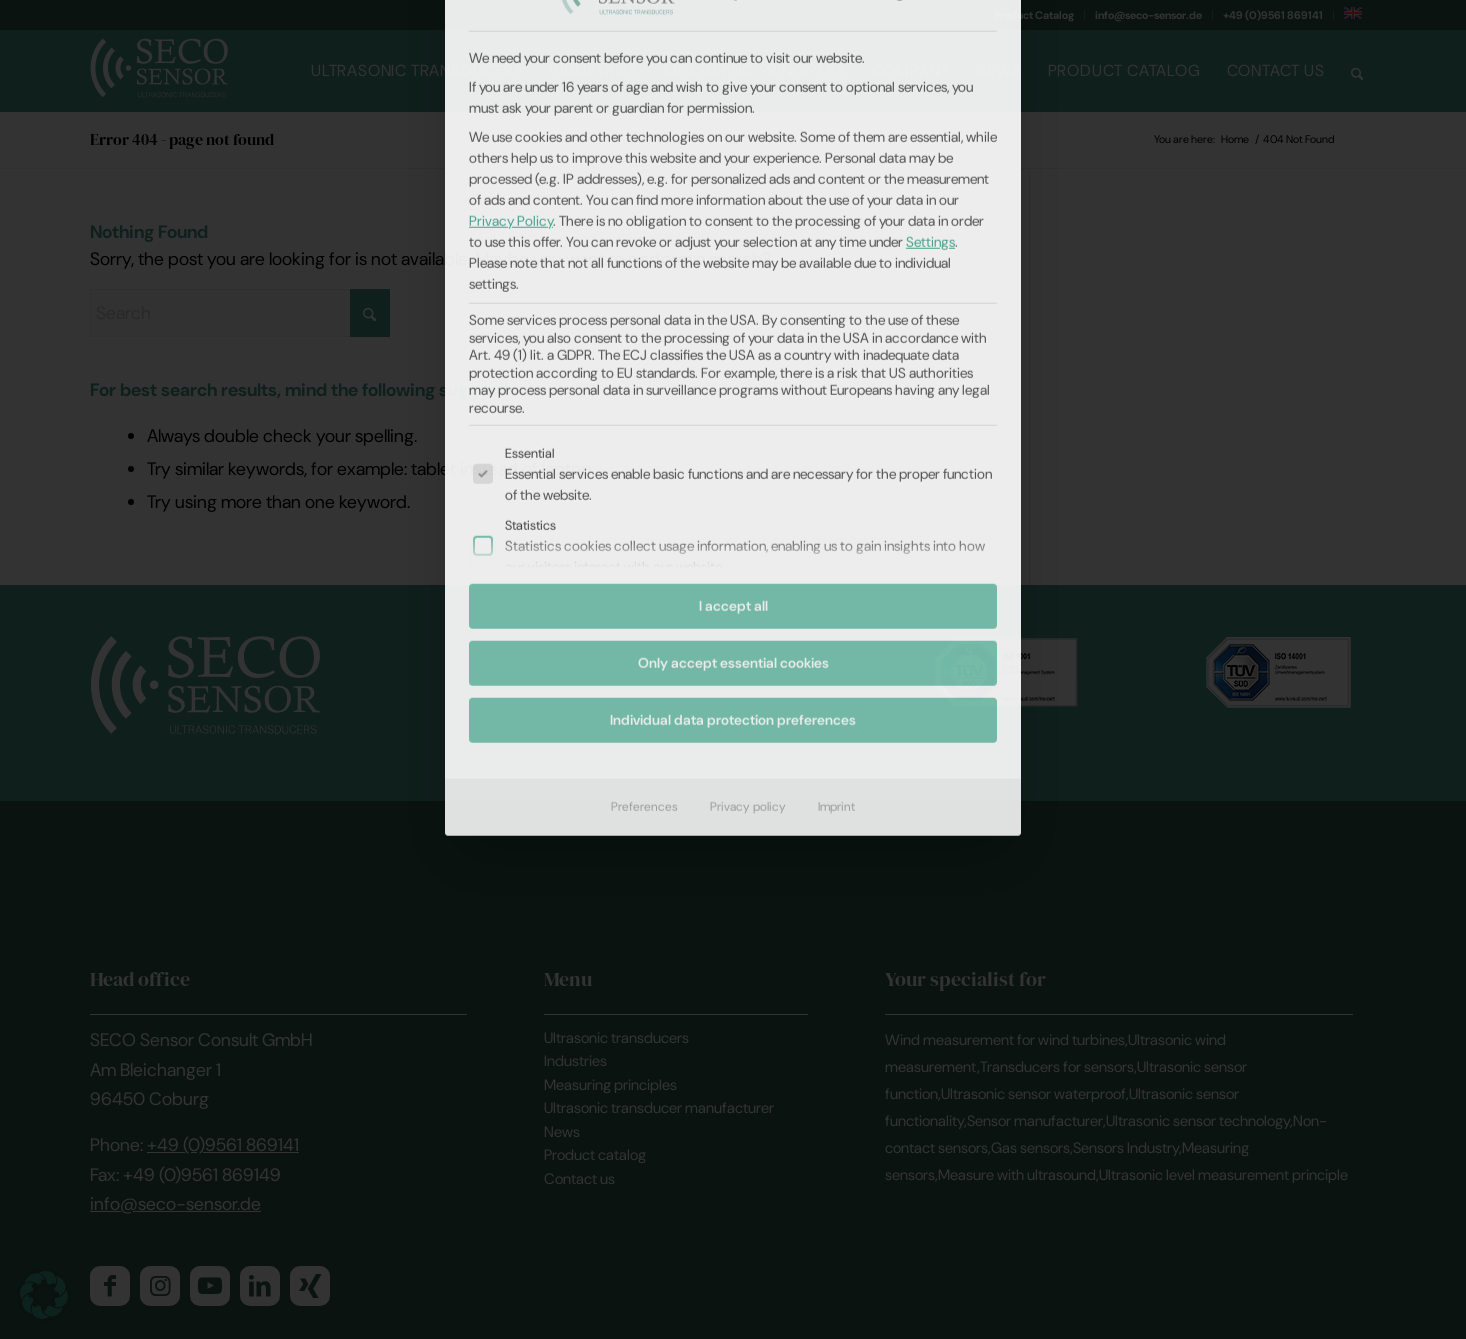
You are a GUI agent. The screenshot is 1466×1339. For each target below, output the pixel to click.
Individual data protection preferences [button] (733, 415)
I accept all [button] (733, 301)
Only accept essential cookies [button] (733, 358)
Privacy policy (748, 502)
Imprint (836, 502)
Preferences (644, 502)
